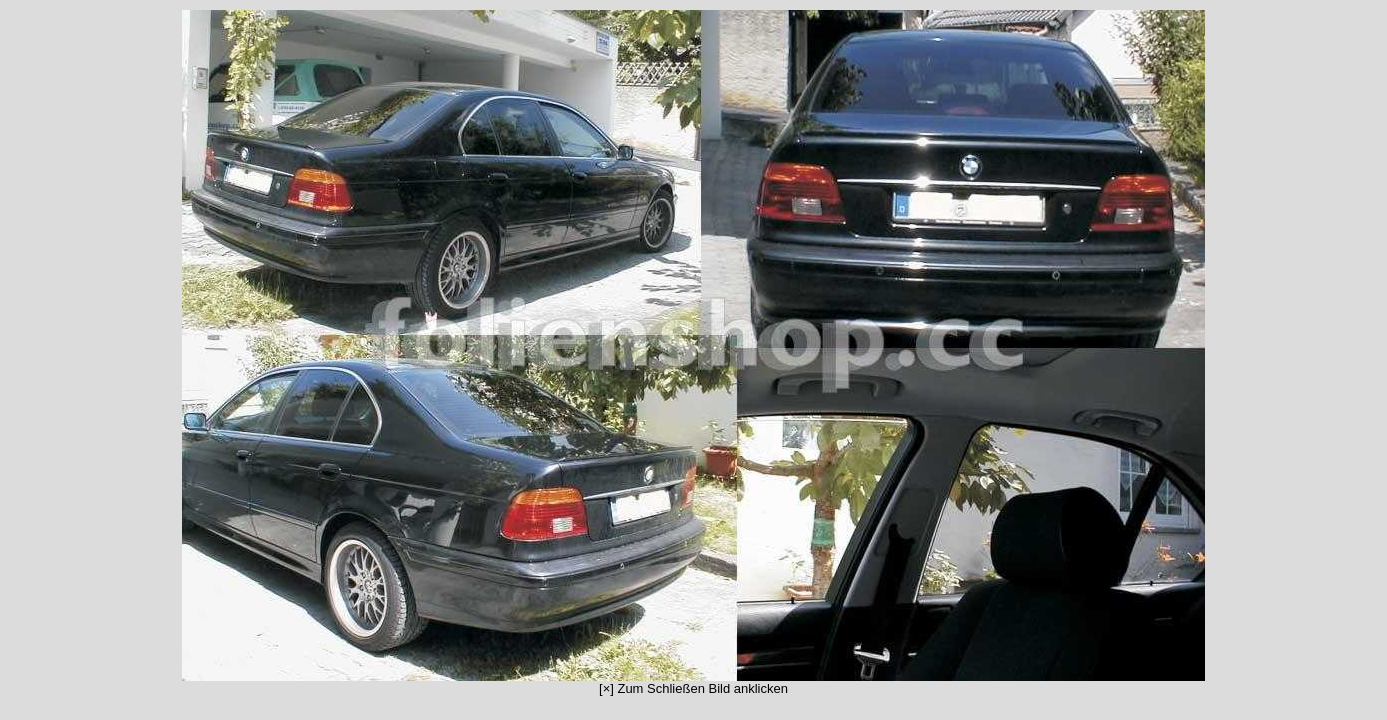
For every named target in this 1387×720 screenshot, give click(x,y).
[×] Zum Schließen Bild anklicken (693, 353)
